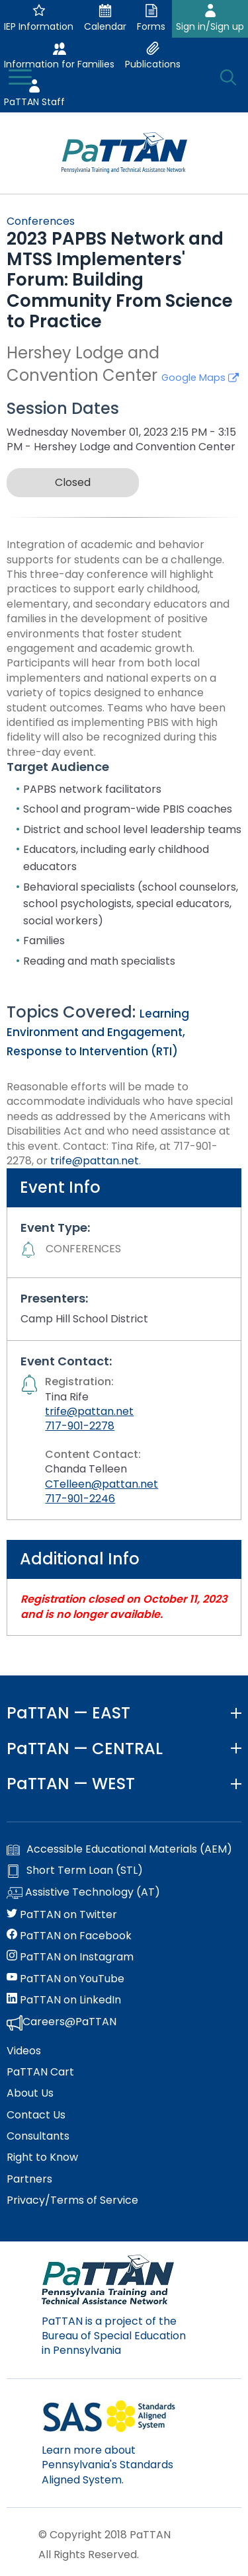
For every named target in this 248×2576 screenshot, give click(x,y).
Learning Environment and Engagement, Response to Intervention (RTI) (98, 1033)
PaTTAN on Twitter (62, 1915)
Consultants (38, 2136)
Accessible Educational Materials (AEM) (119, 1849)
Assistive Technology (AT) (83, 1893)
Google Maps (200, 377)
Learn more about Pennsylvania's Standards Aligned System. (107, 2464)
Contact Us (36, 2115)
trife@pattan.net (94, 1160)
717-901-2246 (80, 1498)
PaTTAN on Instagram (70, 1957)
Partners (29, 2179)
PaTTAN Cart (40, 2072)
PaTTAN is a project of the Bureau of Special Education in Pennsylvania (114, 2336)
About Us (30, 2093)
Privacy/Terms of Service (72, 2200)
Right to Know (42, 2157)
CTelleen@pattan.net (101, 1484)
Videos (24, 2051)
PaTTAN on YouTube (65, 1979)
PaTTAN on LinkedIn (64, 2000)
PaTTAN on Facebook (69, 1936)
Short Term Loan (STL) (75, 1870)
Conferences (41, 221)
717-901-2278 (79, 1425)
